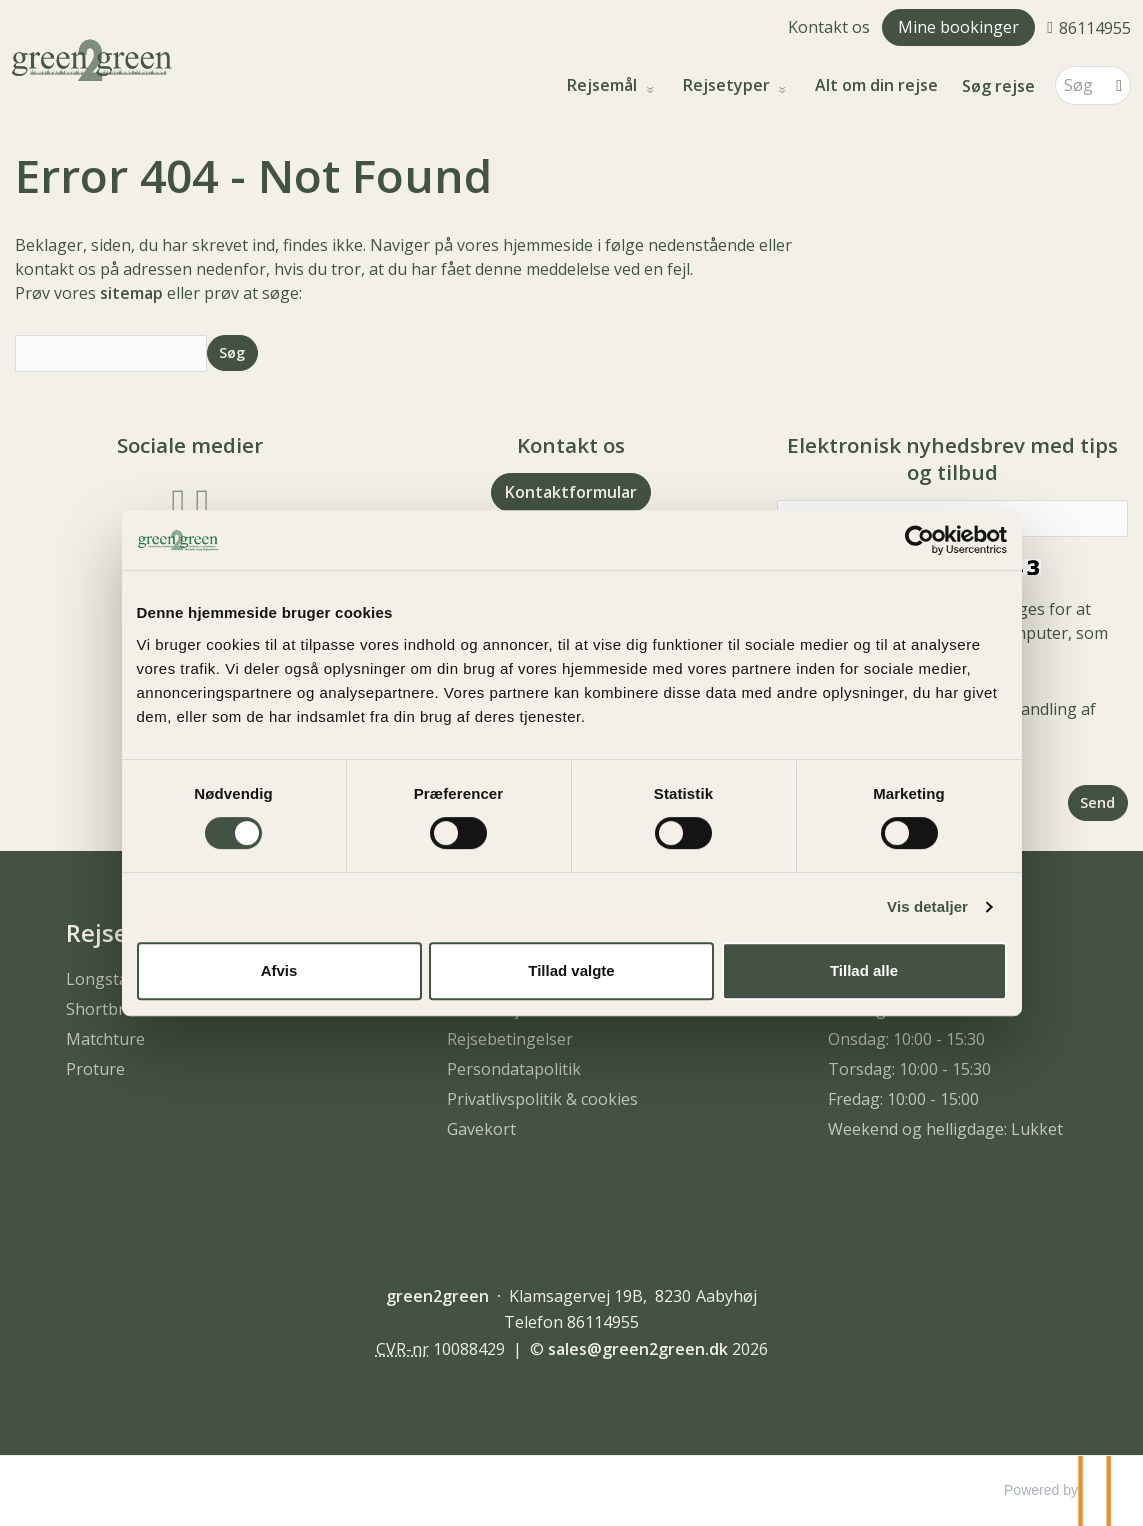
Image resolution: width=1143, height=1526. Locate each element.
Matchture (105, 1039)
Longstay (101, 979)
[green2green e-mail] (638, 1349)
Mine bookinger (958, 27)
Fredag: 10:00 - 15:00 (903, 1099)
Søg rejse (998, 86)
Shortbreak (109, 1009)
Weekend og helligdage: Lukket (945, 1129)
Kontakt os (829, 27)
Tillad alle (864, 970)
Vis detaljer (927, 906)
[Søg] (1079, 85)
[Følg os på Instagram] (202, 500)
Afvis (279, 970)
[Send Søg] (232, 352)
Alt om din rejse (876, 85)
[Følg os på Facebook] (179, 500)
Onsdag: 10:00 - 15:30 (906, 1039)
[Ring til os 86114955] (1089, 27)
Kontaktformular (571, 492)
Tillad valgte (571, 970)
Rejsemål (604, 85)
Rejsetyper (728, 85)
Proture (95, 1069)
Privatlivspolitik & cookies (542, 1099)
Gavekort (481, 1129)
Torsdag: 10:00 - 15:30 (909, 1069)
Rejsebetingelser (510, 1039)
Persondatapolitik (514, 1069)
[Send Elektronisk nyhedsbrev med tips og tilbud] (1098, 802)
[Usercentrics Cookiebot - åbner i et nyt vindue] (919, 540)
